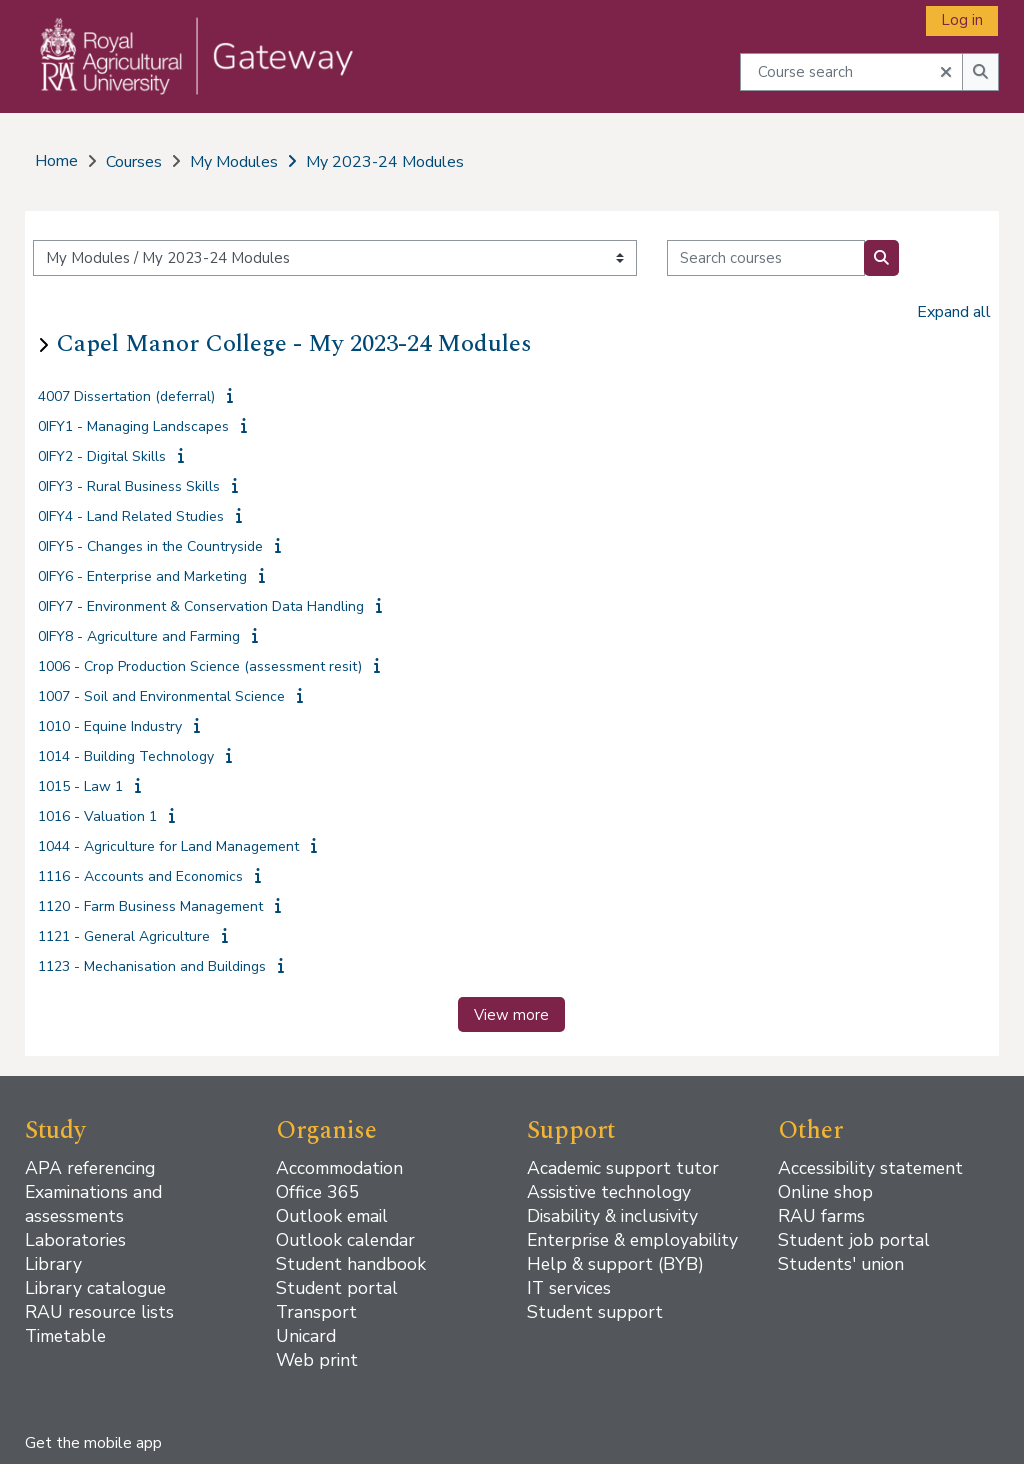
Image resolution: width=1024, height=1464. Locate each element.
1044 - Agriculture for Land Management (168, 846)
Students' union (841, 1264)
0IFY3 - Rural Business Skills (129, 486)
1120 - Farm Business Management (150, 906)
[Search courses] (766, 258)
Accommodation (339, 1168)
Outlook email (332, 1216)
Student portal (337, 1288)
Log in (962, 20)
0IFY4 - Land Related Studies (131, 516)
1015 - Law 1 (80, 786)
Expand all (954, 312)
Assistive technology (609, 1192)
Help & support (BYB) (615, 1264)
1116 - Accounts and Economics (140, 876)
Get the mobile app (93, 1443)
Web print (317, 1360)
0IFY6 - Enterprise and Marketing (142, 576)
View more (511, 1015)
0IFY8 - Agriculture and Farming (139, 636)
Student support (595, 1312)
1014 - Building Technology (126, 756)
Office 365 (318, 1192)
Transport (316, 1312)
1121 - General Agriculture (124, 936)
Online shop (825, 1192)
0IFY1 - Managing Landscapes (133, 426)
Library (53, 1264)
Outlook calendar (345, 1240)
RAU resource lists (99, 1312)
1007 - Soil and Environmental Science (161, 696)
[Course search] (852, 71)
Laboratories (75, 1240)
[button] (946, 70)
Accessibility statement (870, 1168)
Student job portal (854, 1240)
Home (56, 161)
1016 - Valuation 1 (97, 816)
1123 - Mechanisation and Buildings (152, 966)
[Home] (183, 76)
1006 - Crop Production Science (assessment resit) (200, 666)
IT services (569, 1288)
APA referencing (90, 1168)
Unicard (306, 1336)
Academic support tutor (623, 1168)
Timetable (65, 1336)
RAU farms (821, 1216)
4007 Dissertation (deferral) (126, 396)
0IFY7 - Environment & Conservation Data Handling (201, 606)
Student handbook (351, 1264)
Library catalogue (95, 1288)
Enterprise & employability (632, 1240)
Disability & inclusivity (612, 1216)
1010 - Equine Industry (110, 726)
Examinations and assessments (93, 1204)
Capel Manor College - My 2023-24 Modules (294, 344)
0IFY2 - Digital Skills (102, 456)
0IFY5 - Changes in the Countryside (150, 546)
